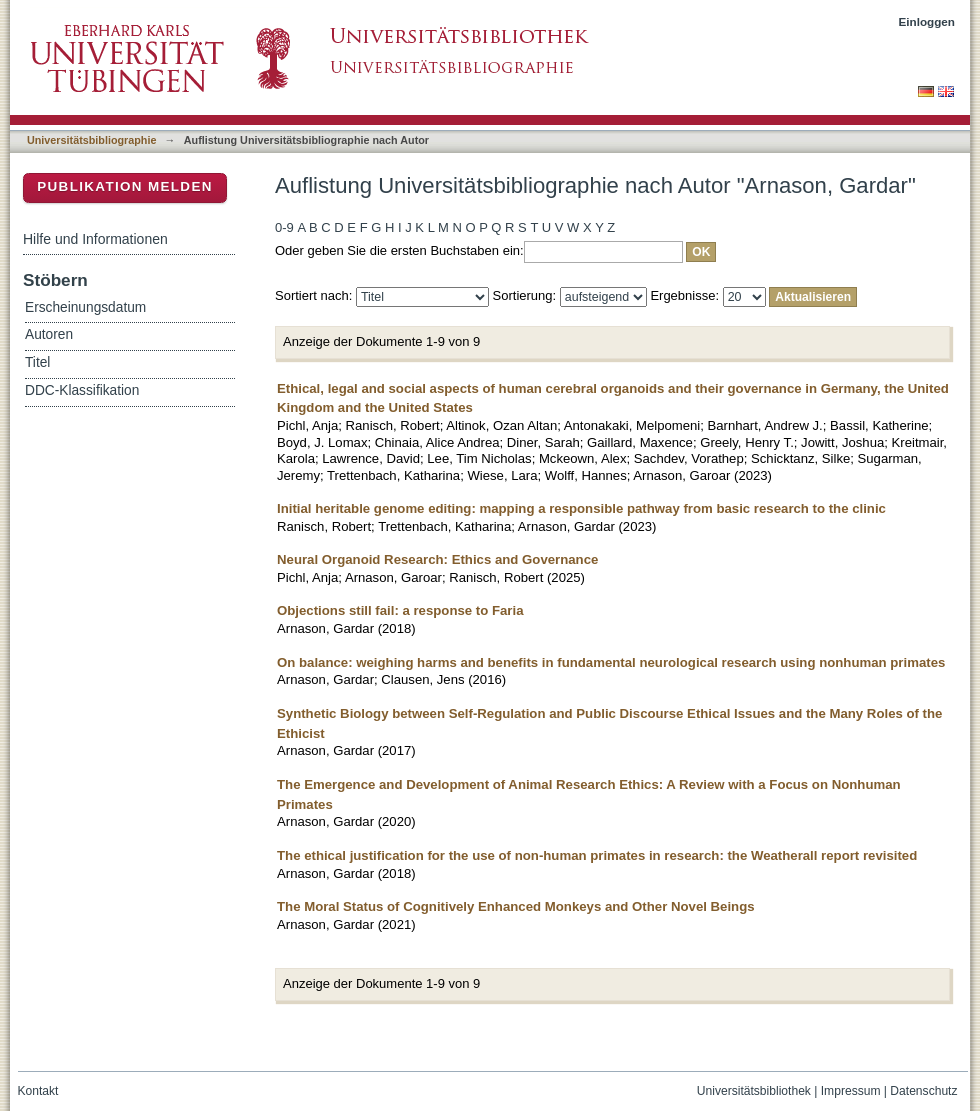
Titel (37, 362)
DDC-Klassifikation (82, 390)
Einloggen (927, 21)
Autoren (49, 334)
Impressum (851, 1091)
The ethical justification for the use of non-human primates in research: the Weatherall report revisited (597, 855)
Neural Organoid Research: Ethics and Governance (437, 559)
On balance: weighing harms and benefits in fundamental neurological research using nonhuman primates (611, 662)
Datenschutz (923, 1091)
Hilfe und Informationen (95, 239)
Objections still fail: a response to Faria (400, 610)
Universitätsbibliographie (91, 140)
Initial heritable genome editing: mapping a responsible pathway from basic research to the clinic (581, 508)
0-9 (284, 227)
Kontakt (38, 1091)
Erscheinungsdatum (85, 307)
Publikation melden (125, 186)
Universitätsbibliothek (754, 1091)
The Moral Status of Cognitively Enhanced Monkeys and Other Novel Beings (516, 906)
